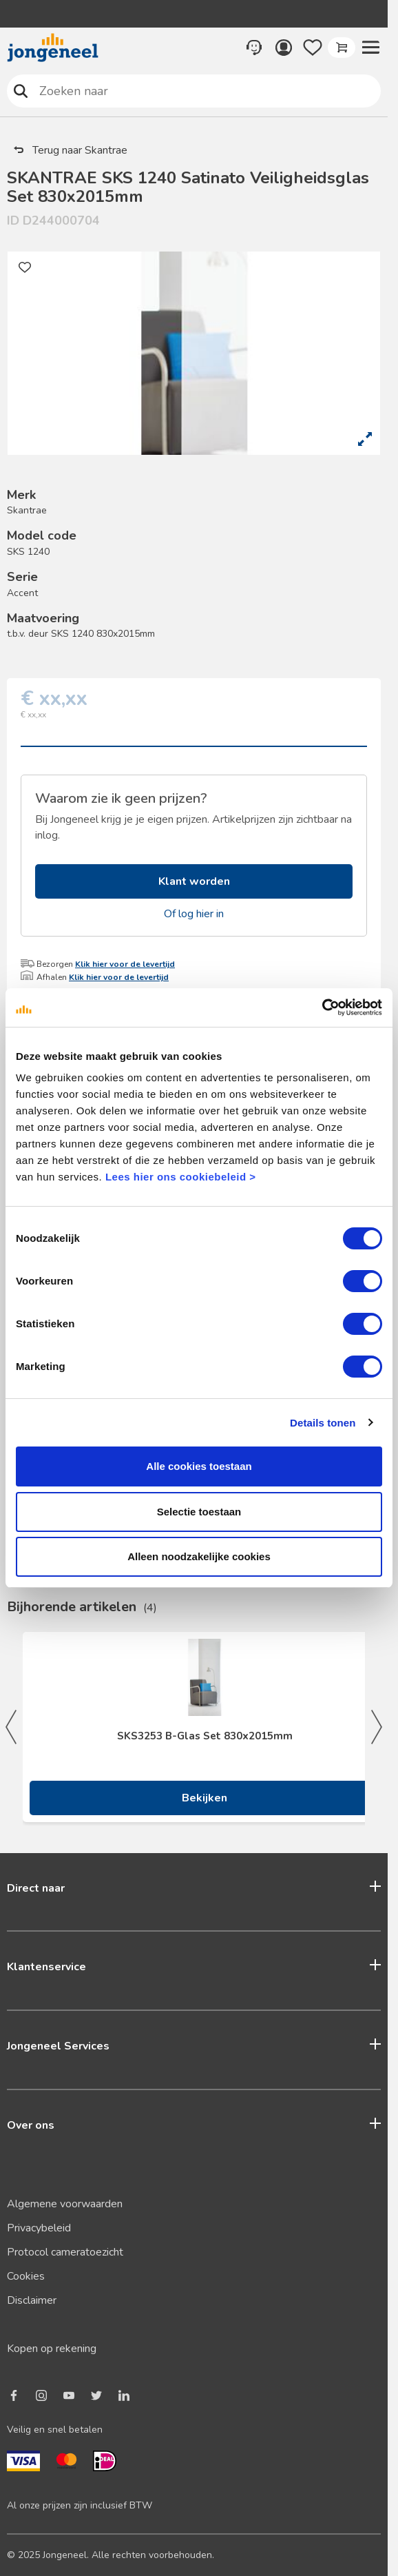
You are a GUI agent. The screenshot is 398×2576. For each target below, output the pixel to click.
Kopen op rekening (51, 2348)
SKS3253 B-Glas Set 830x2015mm (205, 1736)
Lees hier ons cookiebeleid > (180, 1177)
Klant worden (194, 881)
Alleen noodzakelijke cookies (199, 1556)
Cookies (26, 2276)
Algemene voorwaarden (65, 2203)
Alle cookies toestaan (198, 1466)
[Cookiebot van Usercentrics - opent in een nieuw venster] (322, 1007)
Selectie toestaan (199, 1511)
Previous (11, 1727)
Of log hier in (194, 913)
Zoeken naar (21, 90)
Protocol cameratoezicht (65, 2252)
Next (377, 1727)
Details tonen (322, 1423)
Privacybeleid (39, 2228)
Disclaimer (31, 2300)
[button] (370, 47)
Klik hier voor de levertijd (125, 964)
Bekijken (204, 1798)
